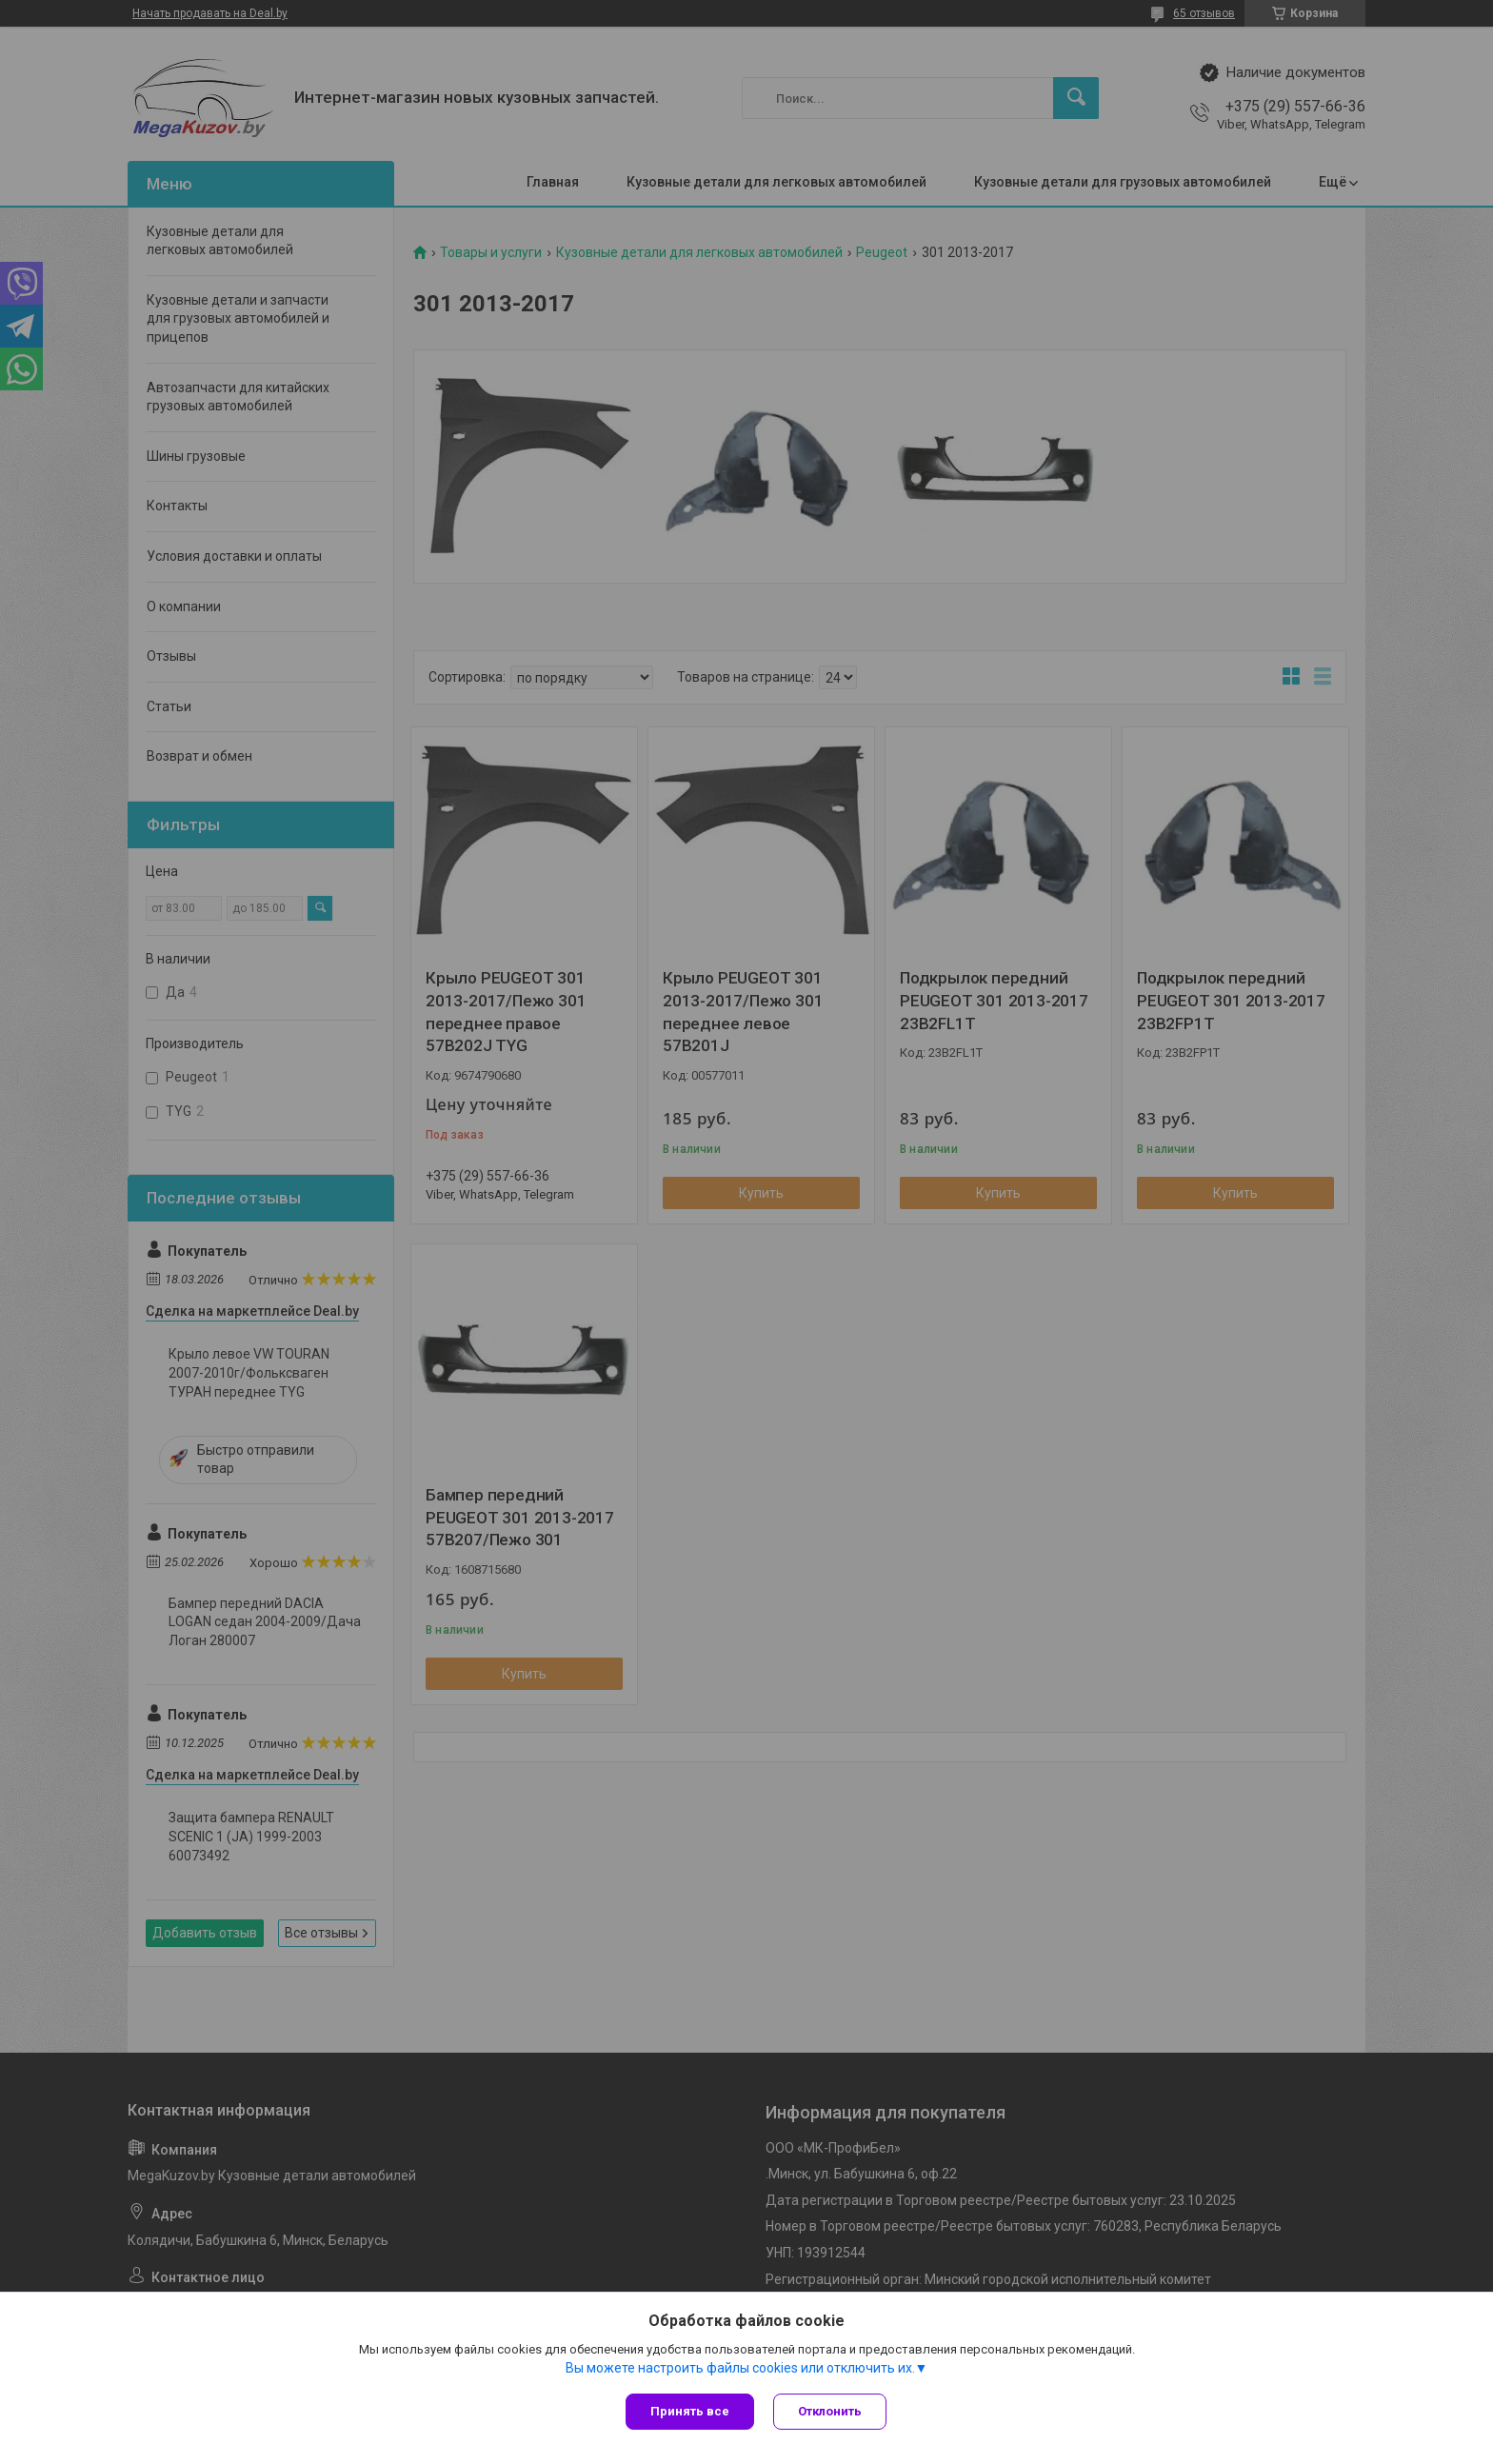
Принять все (689, 2411)
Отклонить (830, 2411)
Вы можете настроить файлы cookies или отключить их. (740, 2367)
